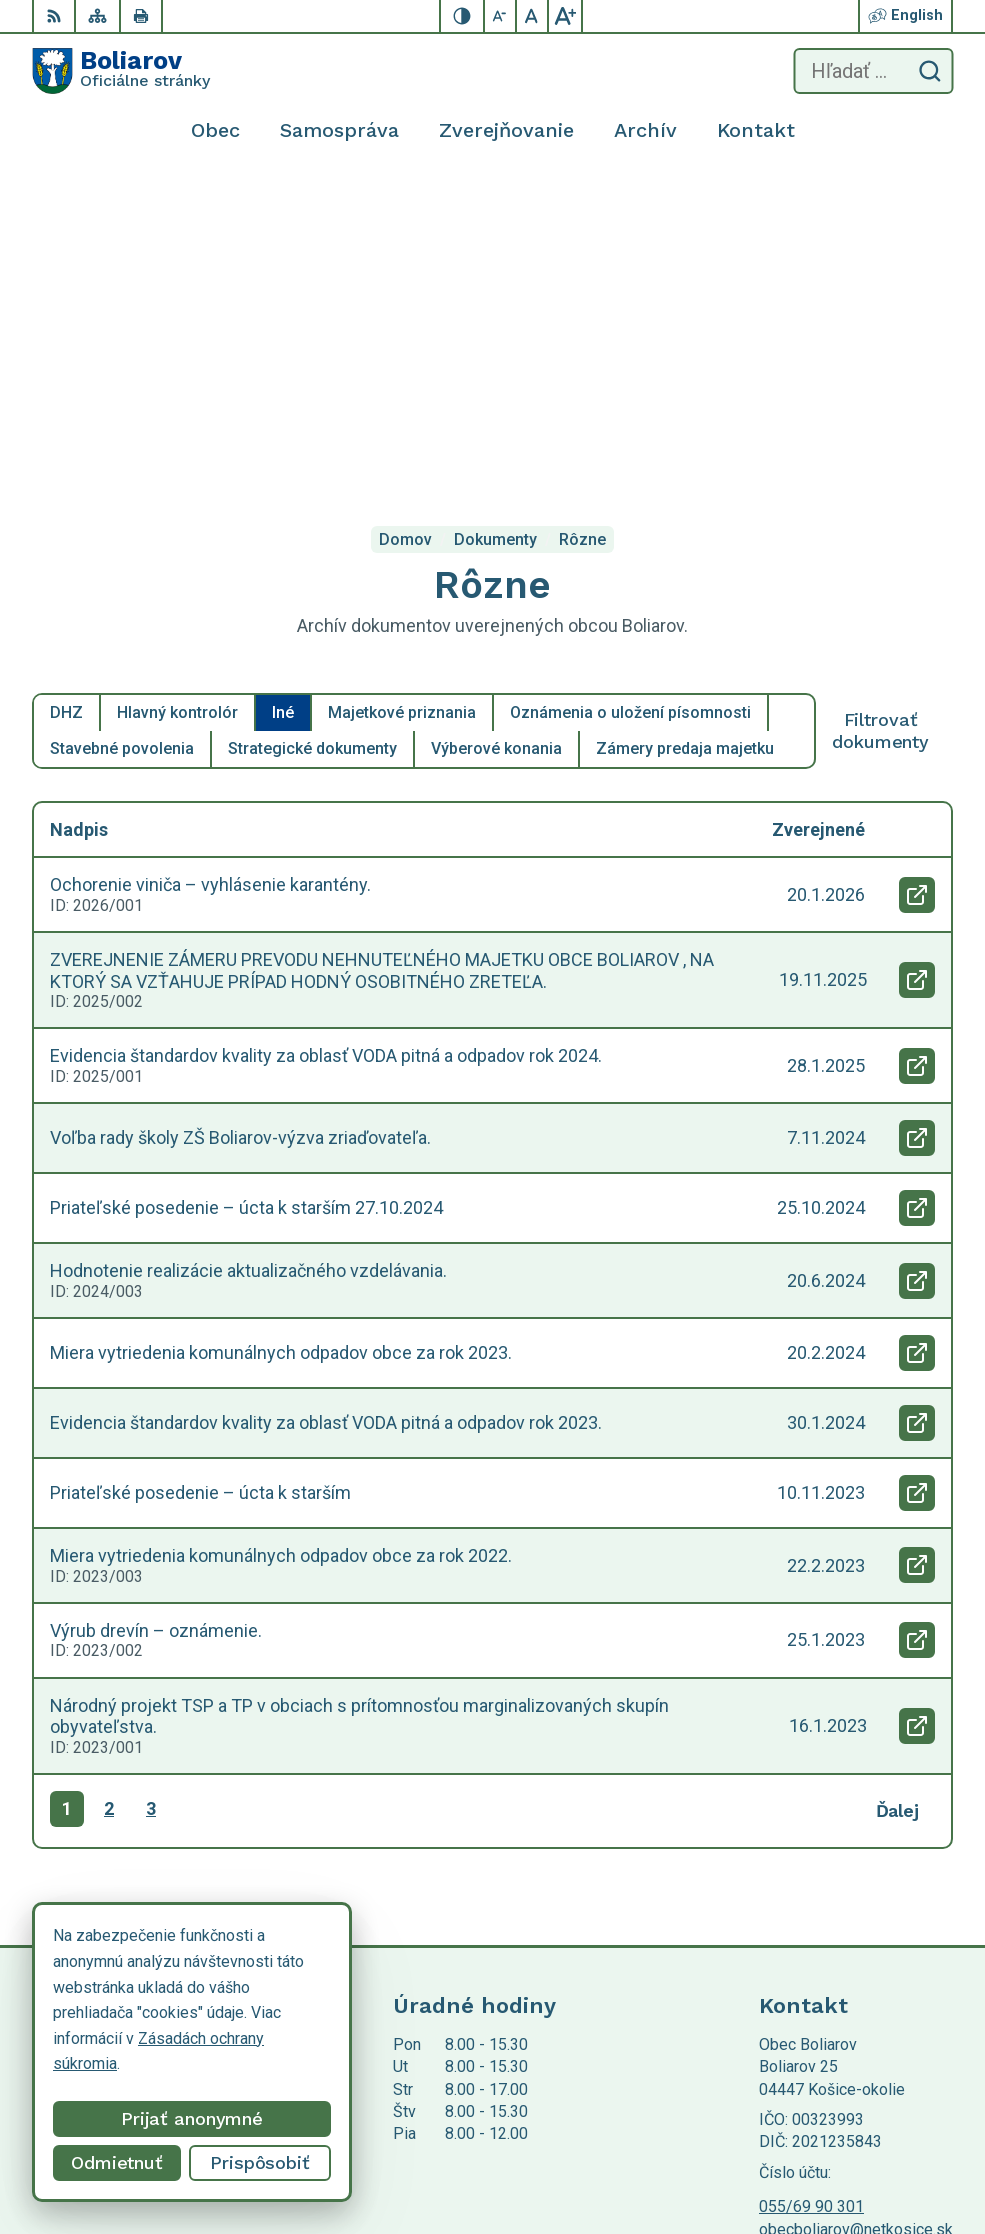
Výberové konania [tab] (496, 444)
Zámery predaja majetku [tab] (685, 444)
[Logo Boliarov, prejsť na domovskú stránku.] (121, 71)
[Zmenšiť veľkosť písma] (501, 16)
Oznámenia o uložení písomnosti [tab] (630, 408)
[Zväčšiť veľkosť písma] (565, 16)
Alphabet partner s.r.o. (296, 2040)
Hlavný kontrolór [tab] (177, 408)
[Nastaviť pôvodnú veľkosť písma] (533, 16)
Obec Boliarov (199, 2059)
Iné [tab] (283, 408)
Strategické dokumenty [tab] (312, 444)
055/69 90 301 (811, 1902)
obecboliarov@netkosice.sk (856, 1925)
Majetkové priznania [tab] (402, 408)
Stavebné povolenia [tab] (122, 444)
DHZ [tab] (66, 408)
